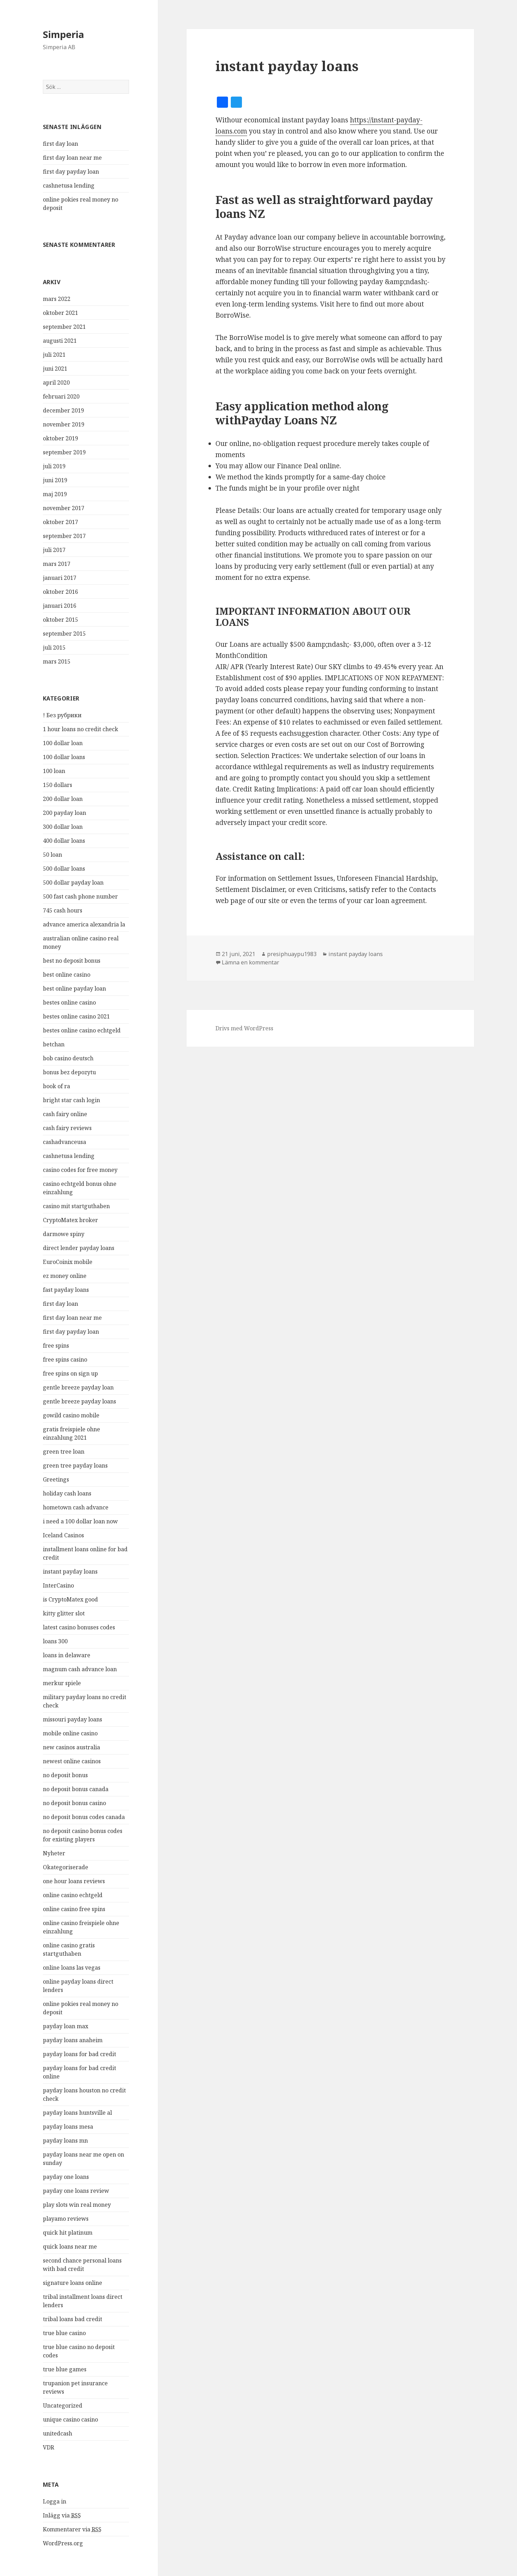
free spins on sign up (70, 1373)
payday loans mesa (68, 2126)
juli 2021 (54, 354)
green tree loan (63, 1451)
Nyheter (54, 1853)
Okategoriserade (65, 1867)
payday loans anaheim (72, 2040)
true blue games (64, 2369)
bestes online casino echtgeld (82, 1030)
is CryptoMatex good (70, 1599)
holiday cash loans (67, 1493)
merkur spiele (62, 1683)
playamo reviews (66, 2218)
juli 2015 (54, 647)
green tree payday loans (75, 1465)
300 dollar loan (63, 827)
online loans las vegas (71, 1967)
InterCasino (58, 1585)
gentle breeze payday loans (79, 1401)
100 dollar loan (63, 743)
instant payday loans (70, 1571)
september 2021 (64, 327)
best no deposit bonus (71, 960)
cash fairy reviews (67, 1128)
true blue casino (64, 2333)
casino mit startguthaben (76, 1206)
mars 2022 (56, 299)
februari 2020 (61, 396)
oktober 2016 (60, 592)
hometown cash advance (75, 1507)
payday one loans (66, 2177)
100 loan (54, 771)
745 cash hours (62, 910)
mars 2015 (56, 661)
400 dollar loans (64, 840)
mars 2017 (56, 564)
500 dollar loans (64, 868)
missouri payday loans (72, 1719)
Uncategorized (62, 2405)
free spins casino (65, 1359)
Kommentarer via (72, 2529)
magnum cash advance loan (80, 1669)
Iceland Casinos (63, 1535)
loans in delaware (66, 1655)
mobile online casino (70, 1733)
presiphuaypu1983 (292, 954)
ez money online (64, 1276)
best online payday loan (74, 988)
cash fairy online (65, 1114)
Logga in (54, 2501)
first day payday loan (71, 171)
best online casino (66, 974)
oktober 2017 (60, 522)
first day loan (60, 143)
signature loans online (72, 2283)
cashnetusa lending (68, 185)
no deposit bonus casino (74, 1803)
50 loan (52, 854)
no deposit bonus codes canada (84, 1817)
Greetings (56, 1479)
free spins (56, 1345)
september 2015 (64, 633)
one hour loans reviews (74, 1881)
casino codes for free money (80, 1170)
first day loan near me (72, 157)
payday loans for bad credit (79, 2054)
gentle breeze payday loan (78, 1387)
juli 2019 (54, 466)
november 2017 (63, 508)
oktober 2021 (60, 313)
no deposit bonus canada (75, 1789)
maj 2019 (55, 494)
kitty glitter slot (64, 1613)
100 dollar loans (64, 757)
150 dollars (57, 785)
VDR (48, 2447)
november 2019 (63, 424)
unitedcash (57, 2433)
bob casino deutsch (68, 1058)
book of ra (56, 1086)
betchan (53, 1044)
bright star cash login (71, 1100)
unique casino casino (70, 2419)
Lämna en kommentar (250, 962)
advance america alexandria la (84, 924)
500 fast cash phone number (80, 896)
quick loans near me (70, 2246)
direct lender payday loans (78, 1248)
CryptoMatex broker (70, 1220)
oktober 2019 (60, 438)
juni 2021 (55, 368)
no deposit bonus (65, 1775)
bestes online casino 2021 (76, 1016)
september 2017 (64, 536)
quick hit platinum (67, 2232)
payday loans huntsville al (77, 2112)
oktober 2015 (60, 619)
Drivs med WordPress (244, 1028)
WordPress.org (63, 2543)
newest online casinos (72, 1761)
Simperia (63, 34)
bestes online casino (69, 1002)
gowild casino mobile (71, 1415)
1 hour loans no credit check (80, 729)
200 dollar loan (63, 799)
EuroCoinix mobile (67, 1262)
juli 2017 (54, 550)
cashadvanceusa (64, 1142)
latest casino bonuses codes (79, 1627)
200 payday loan (64, 813)
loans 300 (55, 1641)
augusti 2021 (60, 340)
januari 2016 (59, 605)
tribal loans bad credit (72, 2319)
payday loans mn (65, 2140)
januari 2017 (59, 578)
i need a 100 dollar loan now (80, 1521)
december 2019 (63, 410)
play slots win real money (77, 2204)
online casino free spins (74, 1909)
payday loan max (65, 2026)
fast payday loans (66, 1290)
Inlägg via (62, 2515)
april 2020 (56, 382)
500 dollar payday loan (73, 882)
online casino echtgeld (72, 1895)
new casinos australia (71, 1747)
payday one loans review (76, 2191)
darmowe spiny (63, 1234)
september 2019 (64, 452)
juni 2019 (55, 480)
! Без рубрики (62, 715)
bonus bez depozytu (69, 1072)
